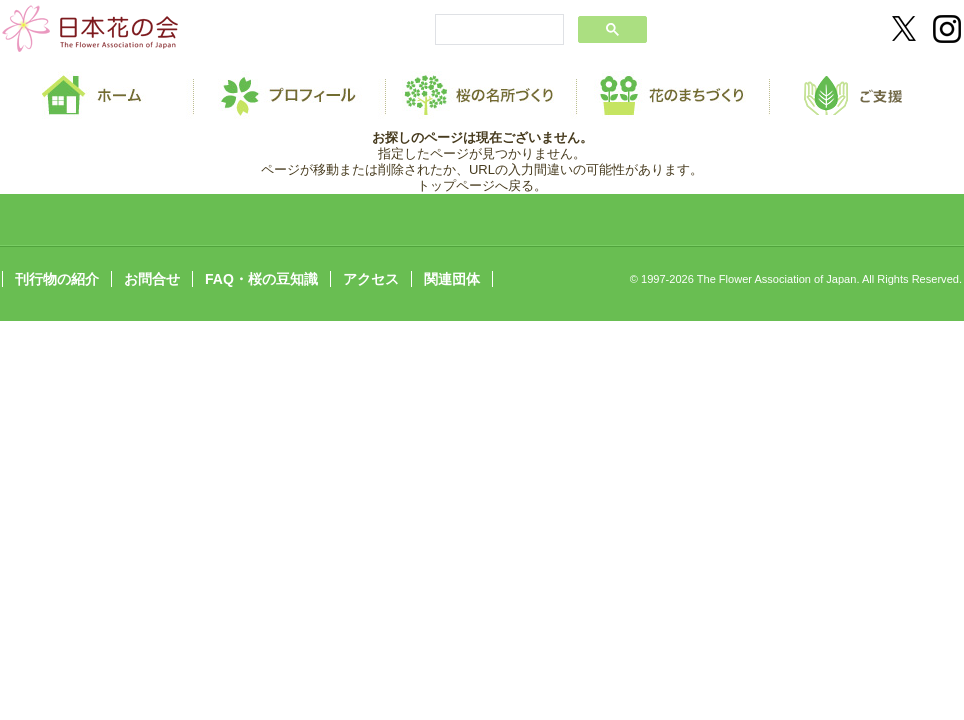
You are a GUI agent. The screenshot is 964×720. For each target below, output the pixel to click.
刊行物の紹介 (57, 279)
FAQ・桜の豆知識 (261, 279)
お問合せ (152, 279)
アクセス (371, 279)
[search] (497, 31)
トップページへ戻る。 (482, 185)
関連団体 (452, 279)
